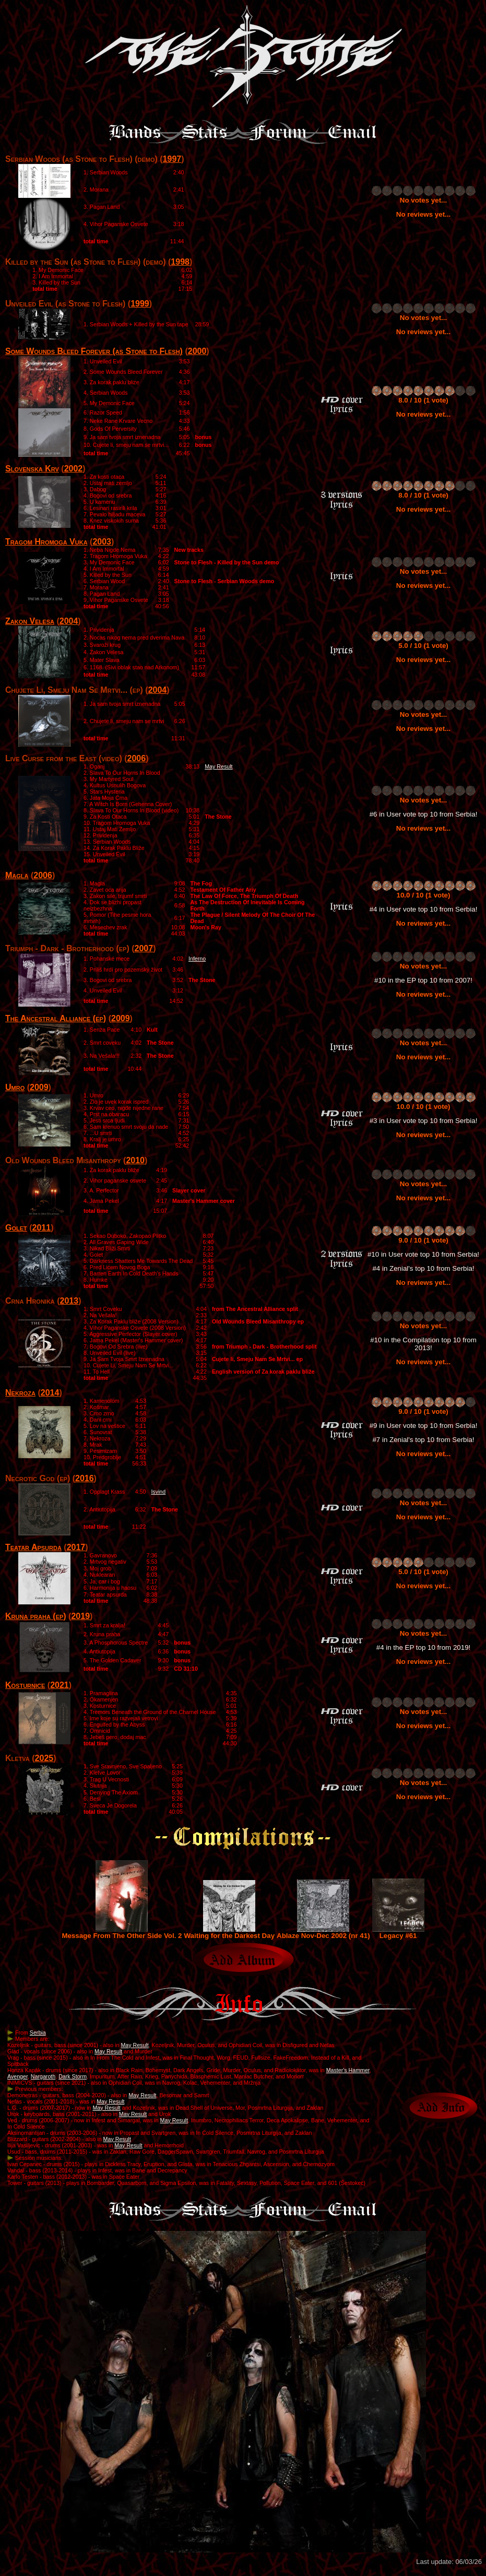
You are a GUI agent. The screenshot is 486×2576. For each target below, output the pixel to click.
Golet (16, 1227)
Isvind (158, 1491)
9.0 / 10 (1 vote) (423, 1240)
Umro (15, 1087)
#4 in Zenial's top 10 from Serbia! (423, 1268)
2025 (44, 1758)
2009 (120, 1018)
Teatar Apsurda (33, 1547)
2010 (135, 1160)
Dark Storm (72, 2076)
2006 (136, 758)
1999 (140, 303)
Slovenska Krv (32, 468)
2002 (73, 468)
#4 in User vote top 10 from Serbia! (424, 909)
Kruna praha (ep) (35, 1616)
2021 (59, 1685)
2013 (69, 1300)
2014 (50, 1392)
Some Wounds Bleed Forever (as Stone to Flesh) (94, 351)
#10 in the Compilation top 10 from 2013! (423, 1344)
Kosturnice (25, 1685)
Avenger (17, 2076)
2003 (101, 541)
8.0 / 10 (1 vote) (423, 400)
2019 (80, 1616)
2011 (41, 1227)
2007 (144, 948)
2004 (69, 621)
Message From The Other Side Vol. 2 (122, 1932)
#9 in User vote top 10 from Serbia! (424, 1425)
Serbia (38, 2032)
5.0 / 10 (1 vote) (423, 645)
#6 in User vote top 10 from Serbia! (424, 814)
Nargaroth (43, 2076)
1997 (172, 159)
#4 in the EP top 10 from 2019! (423, 1647)
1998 (180, 261)
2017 (76, 1547)
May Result (218, 766)
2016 (84, 1478)
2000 (197, 351)
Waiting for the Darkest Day (229, 1932)
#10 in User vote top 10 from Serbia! (423, 1254)
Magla (17, 875)
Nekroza (20, 1392)
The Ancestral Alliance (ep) (55, 1018)
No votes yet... (423, 200)
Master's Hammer (348, 2070)
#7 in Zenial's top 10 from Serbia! (423, 1440)
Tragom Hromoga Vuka (46, 541)
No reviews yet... (423, 214)
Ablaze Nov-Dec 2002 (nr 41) (323, 1932)
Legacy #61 (398, 1932)
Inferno (197, 958)
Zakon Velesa (29, 621)
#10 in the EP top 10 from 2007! (423, 980)
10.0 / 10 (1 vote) (424, 895)
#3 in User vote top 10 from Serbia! (424, 1121)
